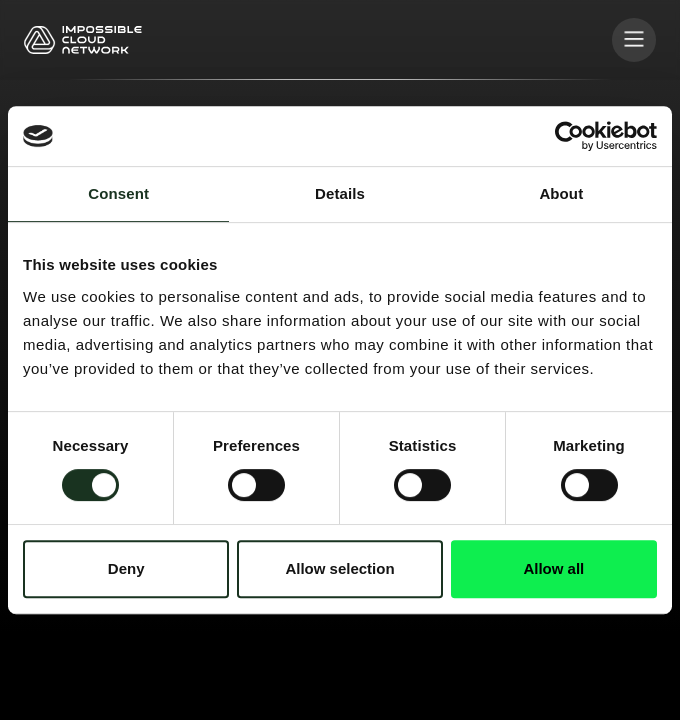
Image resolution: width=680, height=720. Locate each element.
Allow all (553, 568)
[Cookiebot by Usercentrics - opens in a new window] (569, 136)
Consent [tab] (118, 193)
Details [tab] (340, 193)
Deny (126, 568)
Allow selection (339, 568)
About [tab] (561, 193)
